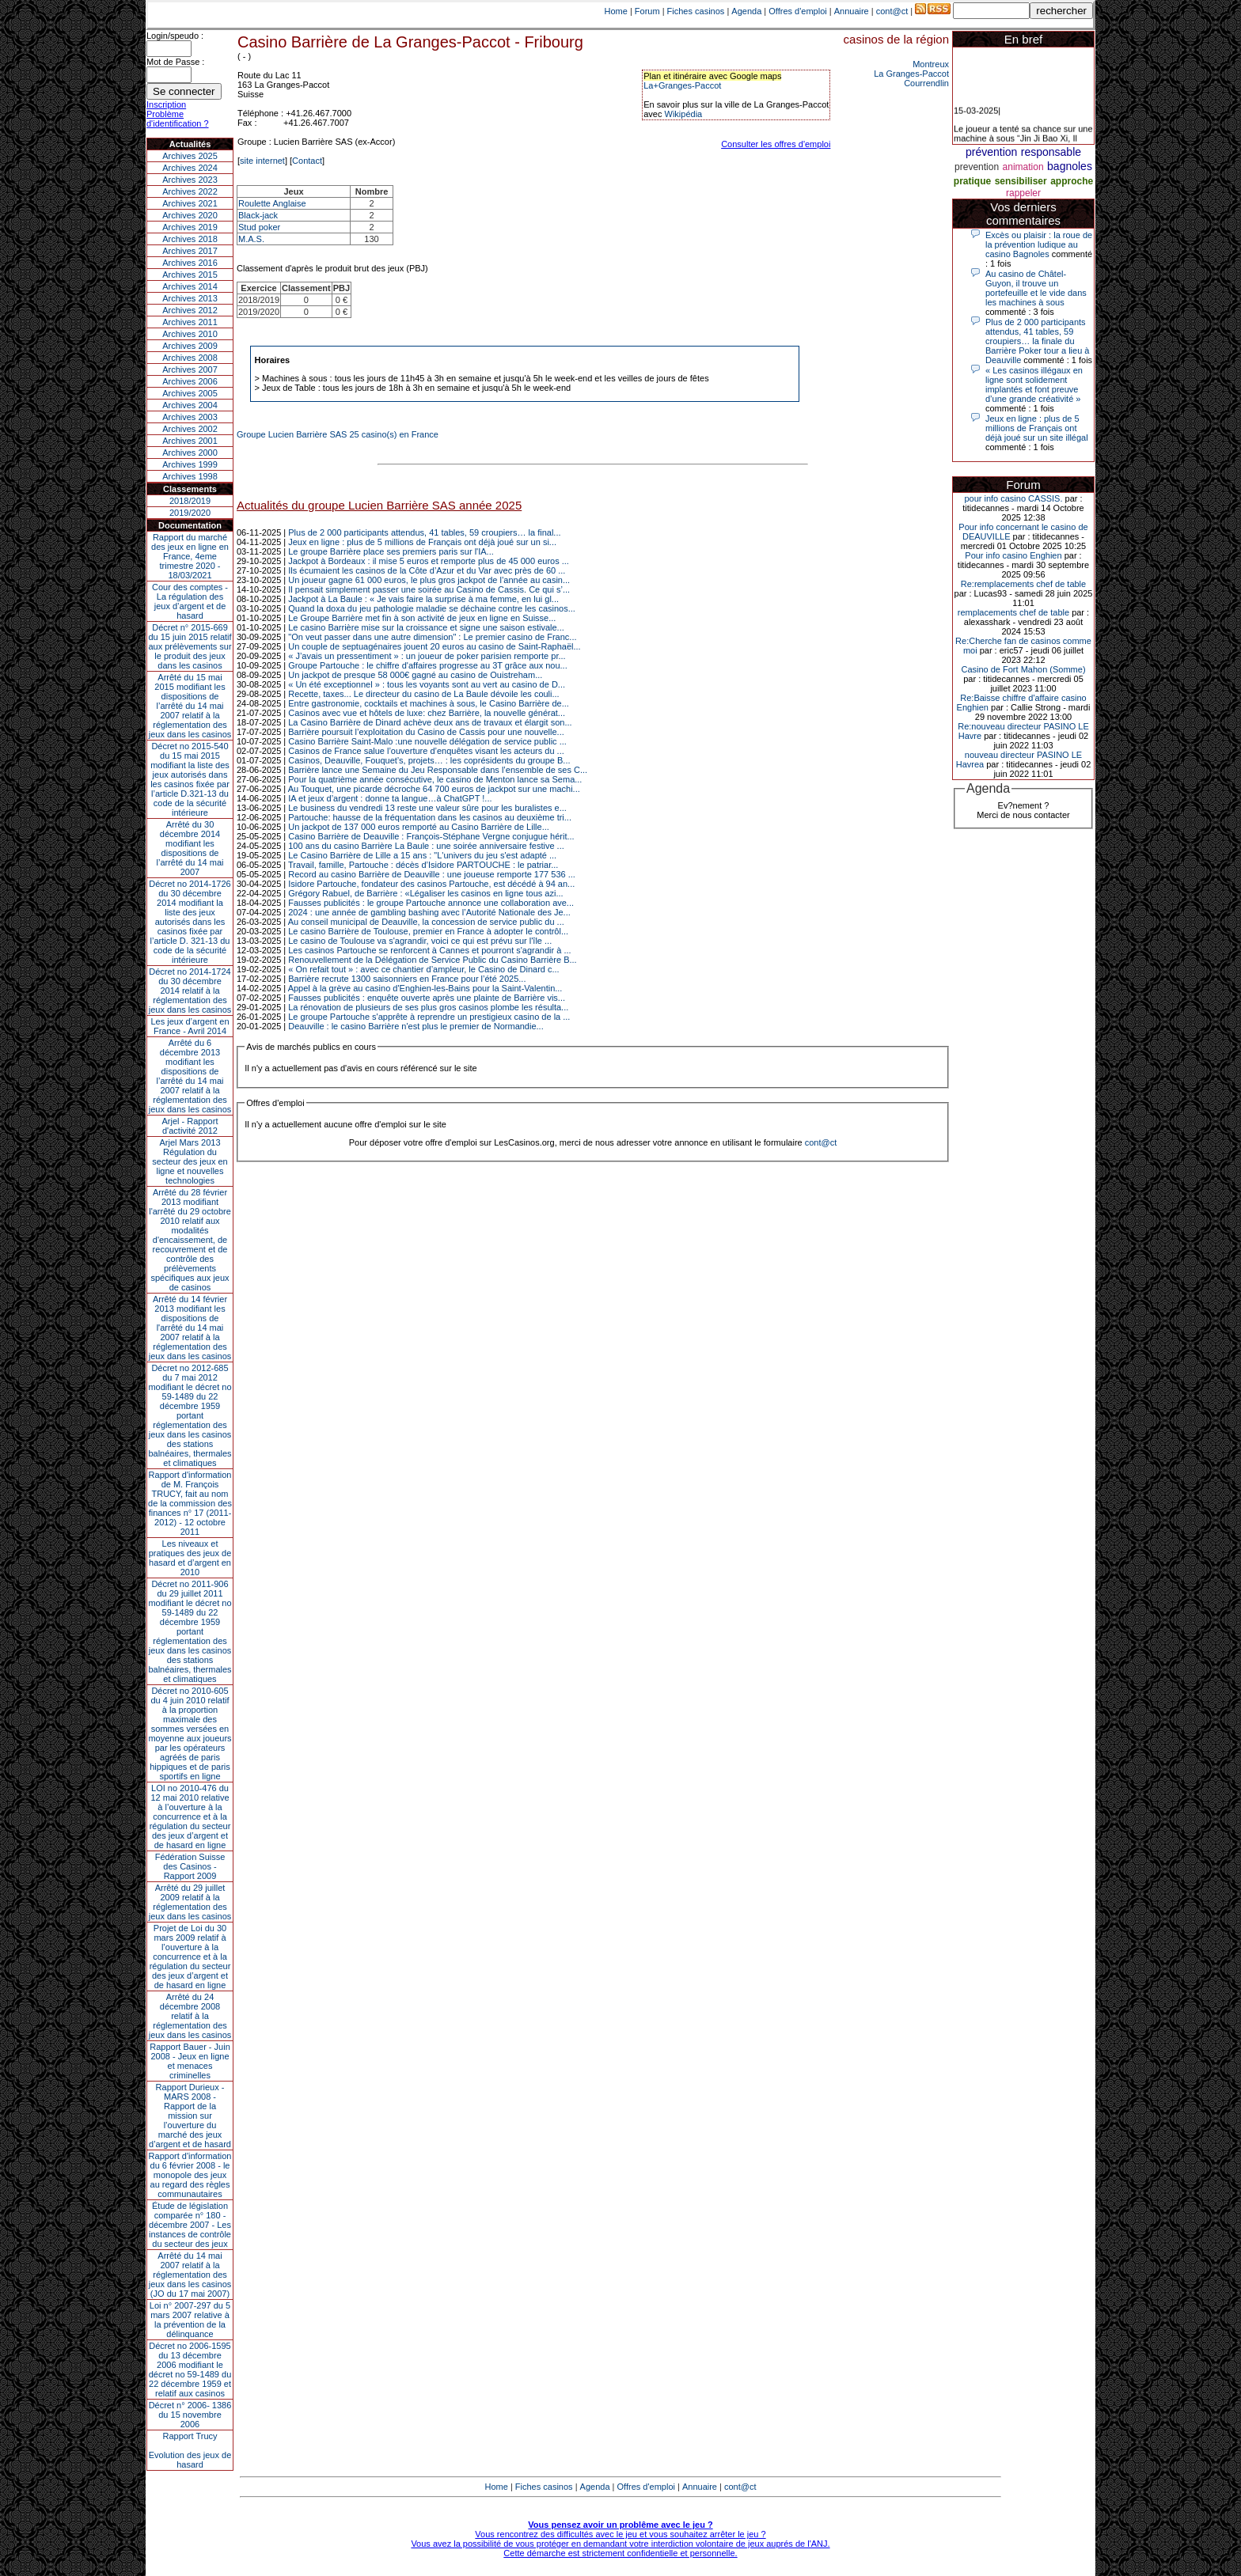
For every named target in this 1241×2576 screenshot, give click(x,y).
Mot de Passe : (175, 61)
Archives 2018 (190, 239)
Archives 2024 (190, 167)
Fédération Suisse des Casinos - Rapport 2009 (190, 1866)
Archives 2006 (190, 381)
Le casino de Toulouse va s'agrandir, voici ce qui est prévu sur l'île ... (420, 940)
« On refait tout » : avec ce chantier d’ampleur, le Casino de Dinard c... (423, 969)
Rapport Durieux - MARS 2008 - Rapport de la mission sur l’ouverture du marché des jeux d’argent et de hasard (190, 2115)
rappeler (1023, 193)
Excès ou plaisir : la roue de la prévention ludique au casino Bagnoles (1038, 244)
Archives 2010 (190, 334)
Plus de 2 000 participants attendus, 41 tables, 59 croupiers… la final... (424, 532)
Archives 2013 (190, 298)
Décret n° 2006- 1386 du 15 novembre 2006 (190, 2414)
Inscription (166, 104)
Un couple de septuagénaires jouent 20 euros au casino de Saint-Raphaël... (434, 646)
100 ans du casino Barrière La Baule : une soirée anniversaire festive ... (426, 845)
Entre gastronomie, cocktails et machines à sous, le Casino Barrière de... (428, 703)
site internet (262, 160)
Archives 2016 (190, 262)
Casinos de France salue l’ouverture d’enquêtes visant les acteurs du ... (426, 751)
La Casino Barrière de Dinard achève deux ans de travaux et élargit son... (429, 722)
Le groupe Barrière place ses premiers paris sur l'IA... (391, 551)
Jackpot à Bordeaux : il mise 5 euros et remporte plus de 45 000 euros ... (428, 561)
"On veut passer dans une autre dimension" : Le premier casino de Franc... (432, 637)
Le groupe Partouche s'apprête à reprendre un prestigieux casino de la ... (429, 1016)
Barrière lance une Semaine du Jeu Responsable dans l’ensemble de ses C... (437, 770)
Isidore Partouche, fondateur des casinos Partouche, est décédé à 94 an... (431, 883)
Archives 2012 (190, 310)
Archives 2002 (190, 429)
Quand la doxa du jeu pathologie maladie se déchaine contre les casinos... (431, 608)
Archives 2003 (190, 417)
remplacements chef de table (1013, 612)
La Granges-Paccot (911, 73)
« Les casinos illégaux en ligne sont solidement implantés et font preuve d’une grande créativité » (1034, 384)
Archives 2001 (190, 440)
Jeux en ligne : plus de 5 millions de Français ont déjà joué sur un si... (422, 542)
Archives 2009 (190, 345)
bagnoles (1069, 166)
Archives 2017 (190, 251)
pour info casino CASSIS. (1013, 498)
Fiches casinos (696, 11)
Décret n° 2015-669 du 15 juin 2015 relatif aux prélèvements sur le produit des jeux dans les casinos (189, 646)
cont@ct (892, 11)
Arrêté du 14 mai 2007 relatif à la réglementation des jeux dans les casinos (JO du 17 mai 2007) (190, 2274)
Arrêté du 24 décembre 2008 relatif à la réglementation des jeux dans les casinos (190, 2016)
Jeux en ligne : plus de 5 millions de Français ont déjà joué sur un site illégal (1036, 428)
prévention (991, 152)
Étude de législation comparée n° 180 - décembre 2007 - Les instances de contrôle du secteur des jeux (190, 2224)
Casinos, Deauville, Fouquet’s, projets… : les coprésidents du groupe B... (429, 760)
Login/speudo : (174, 35)
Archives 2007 (190, 369)
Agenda (746, 11)
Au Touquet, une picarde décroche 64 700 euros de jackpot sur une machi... (434, 789)
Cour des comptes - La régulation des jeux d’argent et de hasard (190, 601)
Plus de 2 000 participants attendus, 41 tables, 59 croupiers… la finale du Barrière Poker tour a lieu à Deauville (1037, 341)
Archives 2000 (190, 452)
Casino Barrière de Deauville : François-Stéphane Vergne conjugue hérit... (431, 836)
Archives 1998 (190, 476)
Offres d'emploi (797, 11)
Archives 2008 (190, 357)
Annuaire (851, 11)
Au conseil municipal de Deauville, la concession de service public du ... (426, 921)
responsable (1051, 152)
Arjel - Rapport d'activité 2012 (190, 1125)
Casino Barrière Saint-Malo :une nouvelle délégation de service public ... (427, 741)
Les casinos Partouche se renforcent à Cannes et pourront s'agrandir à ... (429, 950)
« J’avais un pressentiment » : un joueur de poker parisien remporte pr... (426, 656)
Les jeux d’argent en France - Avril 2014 (189, 1026)
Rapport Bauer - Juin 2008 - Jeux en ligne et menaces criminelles (190, 2061)
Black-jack (258, 215)
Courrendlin (926, 83)
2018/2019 (190, 501)
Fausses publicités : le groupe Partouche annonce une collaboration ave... (431, 902)
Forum (647, 11)
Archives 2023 (190, 179)
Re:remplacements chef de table (1023, 584)
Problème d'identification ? (177, 118)
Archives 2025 (190, 156)
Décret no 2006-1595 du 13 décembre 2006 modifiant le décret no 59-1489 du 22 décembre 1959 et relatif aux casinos (190, 2369)
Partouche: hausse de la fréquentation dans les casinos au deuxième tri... (429, 817)
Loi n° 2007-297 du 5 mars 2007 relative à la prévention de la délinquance (190, 2320)
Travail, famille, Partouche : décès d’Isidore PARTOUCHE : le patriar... (423, 864)
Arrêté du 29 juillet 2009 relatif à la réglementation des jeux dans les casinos (190, 1902)
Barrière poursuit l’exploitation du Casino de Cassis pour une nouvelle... (426, 732)
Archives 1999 (190, 464)
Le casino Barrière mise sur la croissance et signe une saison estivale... (426, 627)
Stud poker (259, 227)
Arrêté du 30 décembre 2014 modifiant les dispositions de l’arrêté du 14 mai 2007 (190, 848)
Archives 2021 (190, 203)
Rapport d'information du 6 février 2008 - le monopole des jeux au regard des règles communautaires (190, 2175)
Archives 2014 (190, 286)
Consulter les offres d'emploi (775, 144)
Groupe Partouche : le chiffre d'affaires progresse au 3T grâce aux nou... (427, 665)
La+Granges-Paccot (682, 85)
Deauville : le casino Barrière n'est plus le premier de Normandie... (415, 1026)
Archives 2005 (190, 393)
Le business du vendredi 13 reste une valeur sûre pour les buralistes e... (427, 808)
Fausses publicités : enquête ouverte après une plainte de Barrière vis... (426, 997)
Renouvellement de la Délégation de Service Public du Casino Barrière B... (432, 959)
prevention (976, 166)
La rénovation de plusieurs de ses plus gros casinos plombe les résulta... (428, 1007)
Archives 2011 (190, 322)
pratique (972, 181)
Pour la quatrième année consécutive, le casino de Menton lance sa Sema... (435, 779)
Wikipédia (684, 114)
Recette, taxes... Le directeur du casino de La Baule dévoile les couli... (423, 694)
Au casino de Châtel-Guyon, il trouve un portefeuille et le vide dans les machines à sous (1036, 288)
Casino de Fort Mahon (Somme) (1023, 669)
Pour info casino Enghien (1013, 555)
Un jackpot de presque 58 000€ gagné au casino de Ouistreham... (415, 675)
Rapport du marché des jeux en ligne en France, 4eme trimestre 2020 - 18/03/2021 (190, 556)
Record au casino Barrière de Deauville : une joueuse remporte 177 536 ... (431, 874)
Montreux (931, 64)
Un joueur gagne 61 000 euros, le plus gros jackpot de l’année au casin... (429, 580)
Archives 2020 (190, 215)
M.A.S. (251, 239)
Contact (307, 160)
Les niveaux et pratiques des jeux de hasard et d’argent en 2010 (190, 1558)
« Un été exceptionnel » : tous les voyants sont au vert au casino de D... (426, 684)
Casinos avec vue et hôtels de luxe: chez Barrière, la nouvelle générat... (426, 713)
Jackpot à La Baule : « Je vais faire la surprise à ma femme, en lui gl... (423, 599)
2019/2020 (190, 512)
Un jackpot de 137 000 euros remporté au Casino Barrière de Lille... (418, 827)
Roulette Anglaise (272, 203)
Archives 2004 (190, 405)
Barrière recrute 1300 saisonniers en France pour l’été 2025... (407, 978)
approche (1071, 181)
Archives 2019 (190, 227)
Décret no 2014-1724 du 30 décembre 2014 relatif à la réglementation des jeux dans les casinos (190, 990)
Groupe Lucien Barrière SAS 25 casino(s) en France (337, 434)
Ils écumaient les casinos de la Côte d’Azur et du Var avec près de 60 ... (426, 570)
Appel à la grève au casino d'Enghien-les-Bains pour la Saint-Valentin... (425, 988)
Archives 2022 (190, 191)
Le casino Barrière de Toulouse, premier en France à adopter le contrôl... (428, 931)
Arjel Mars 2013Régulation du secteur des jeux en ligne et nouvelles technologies (189, 1161)
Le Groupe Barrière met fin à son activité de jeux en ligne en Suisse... (422, 618)
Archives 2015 (190, 274)
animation (1023, 166)
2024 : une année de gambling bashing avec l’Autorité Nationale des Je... (429, 912)
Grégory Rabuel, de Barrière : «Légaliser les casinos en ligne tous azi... (425, 893)
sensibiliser (1021, 181)
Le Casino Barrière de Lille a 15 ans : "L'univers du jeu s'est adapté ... (422, 855)
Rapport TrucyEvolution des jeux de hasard (190, 2450)
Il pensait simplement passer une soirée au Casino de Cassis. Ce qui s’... (429, 589)
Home (616, 11)
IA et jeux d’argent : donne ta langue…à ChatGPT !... (389, 798)
